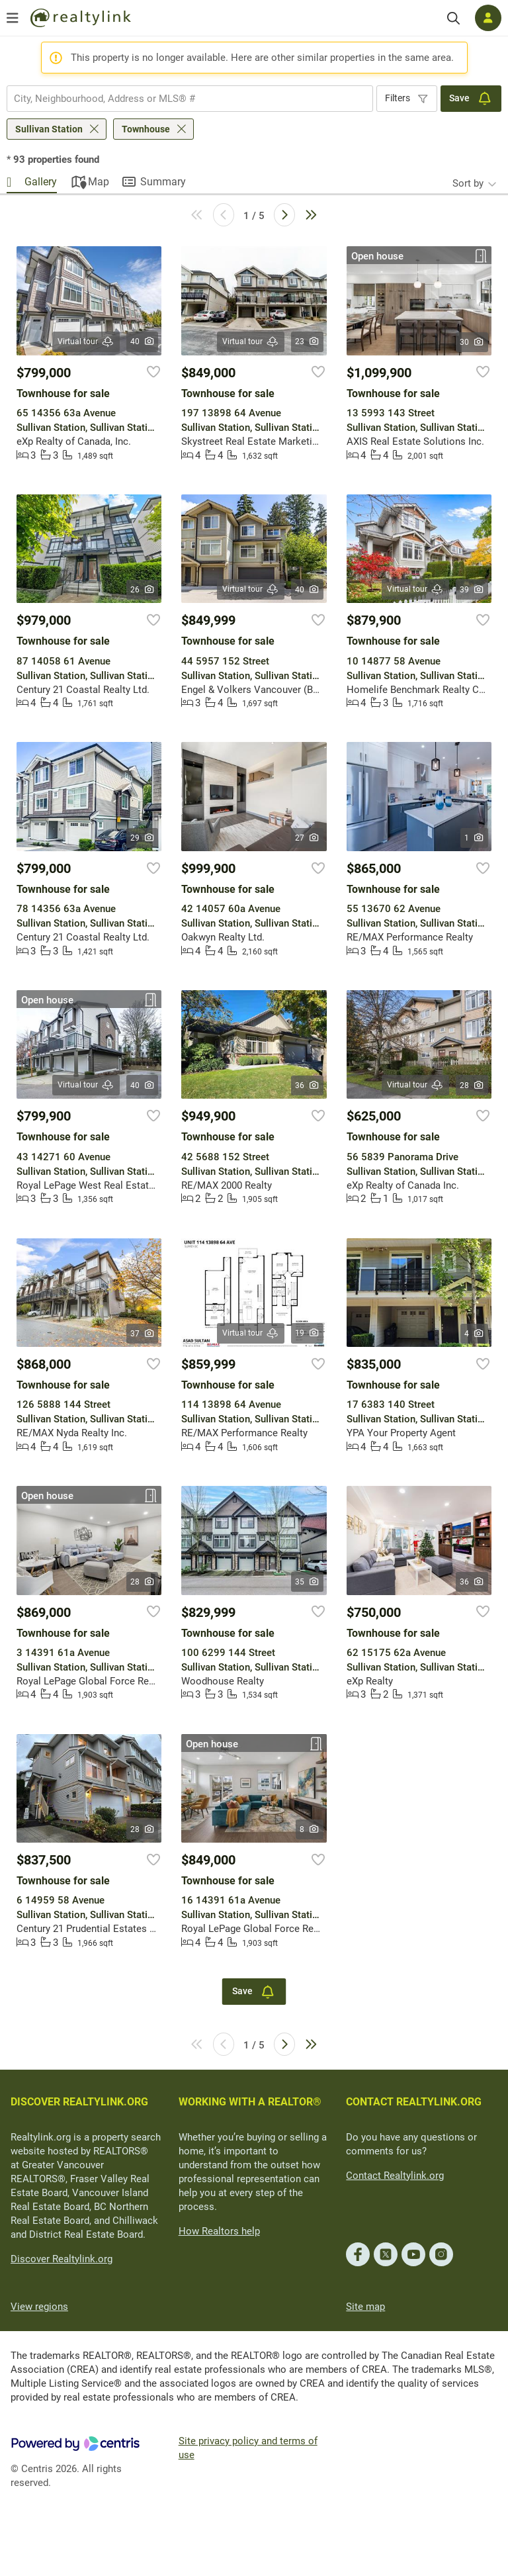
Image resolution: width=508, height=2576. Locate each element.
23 (307, 341)
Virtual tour (86, 342)
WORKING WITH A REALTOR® (250, 2101)
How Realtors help (219, 2231)
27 (307, 838)
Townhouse (146, 129)
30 (472, 342)
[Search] (453, 18)
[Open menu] (12, 18)
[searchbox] (181, 98)
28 (472, 1085)
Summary (163, 181)
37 (142, 1333)
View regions (39, 2307)
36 (307, 1085)
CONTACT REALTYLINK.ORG (414, 2101)
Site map (365, 2307)
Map (98, 181)
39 (472, 589)
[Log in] (488, 18)
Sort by (468, 183)
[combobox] (190, 98)
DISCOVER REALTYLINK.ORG (79, 2101)
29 (142, 838)
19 (307, 1333)
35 (307, 1582)
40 (142, 341)
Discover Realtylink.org (61, 2259)
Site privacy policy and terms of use (248, 2448)
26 (142, 589)
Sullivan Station (49, 129)
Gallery (40, 181)
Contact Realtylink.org (395, 2176)
